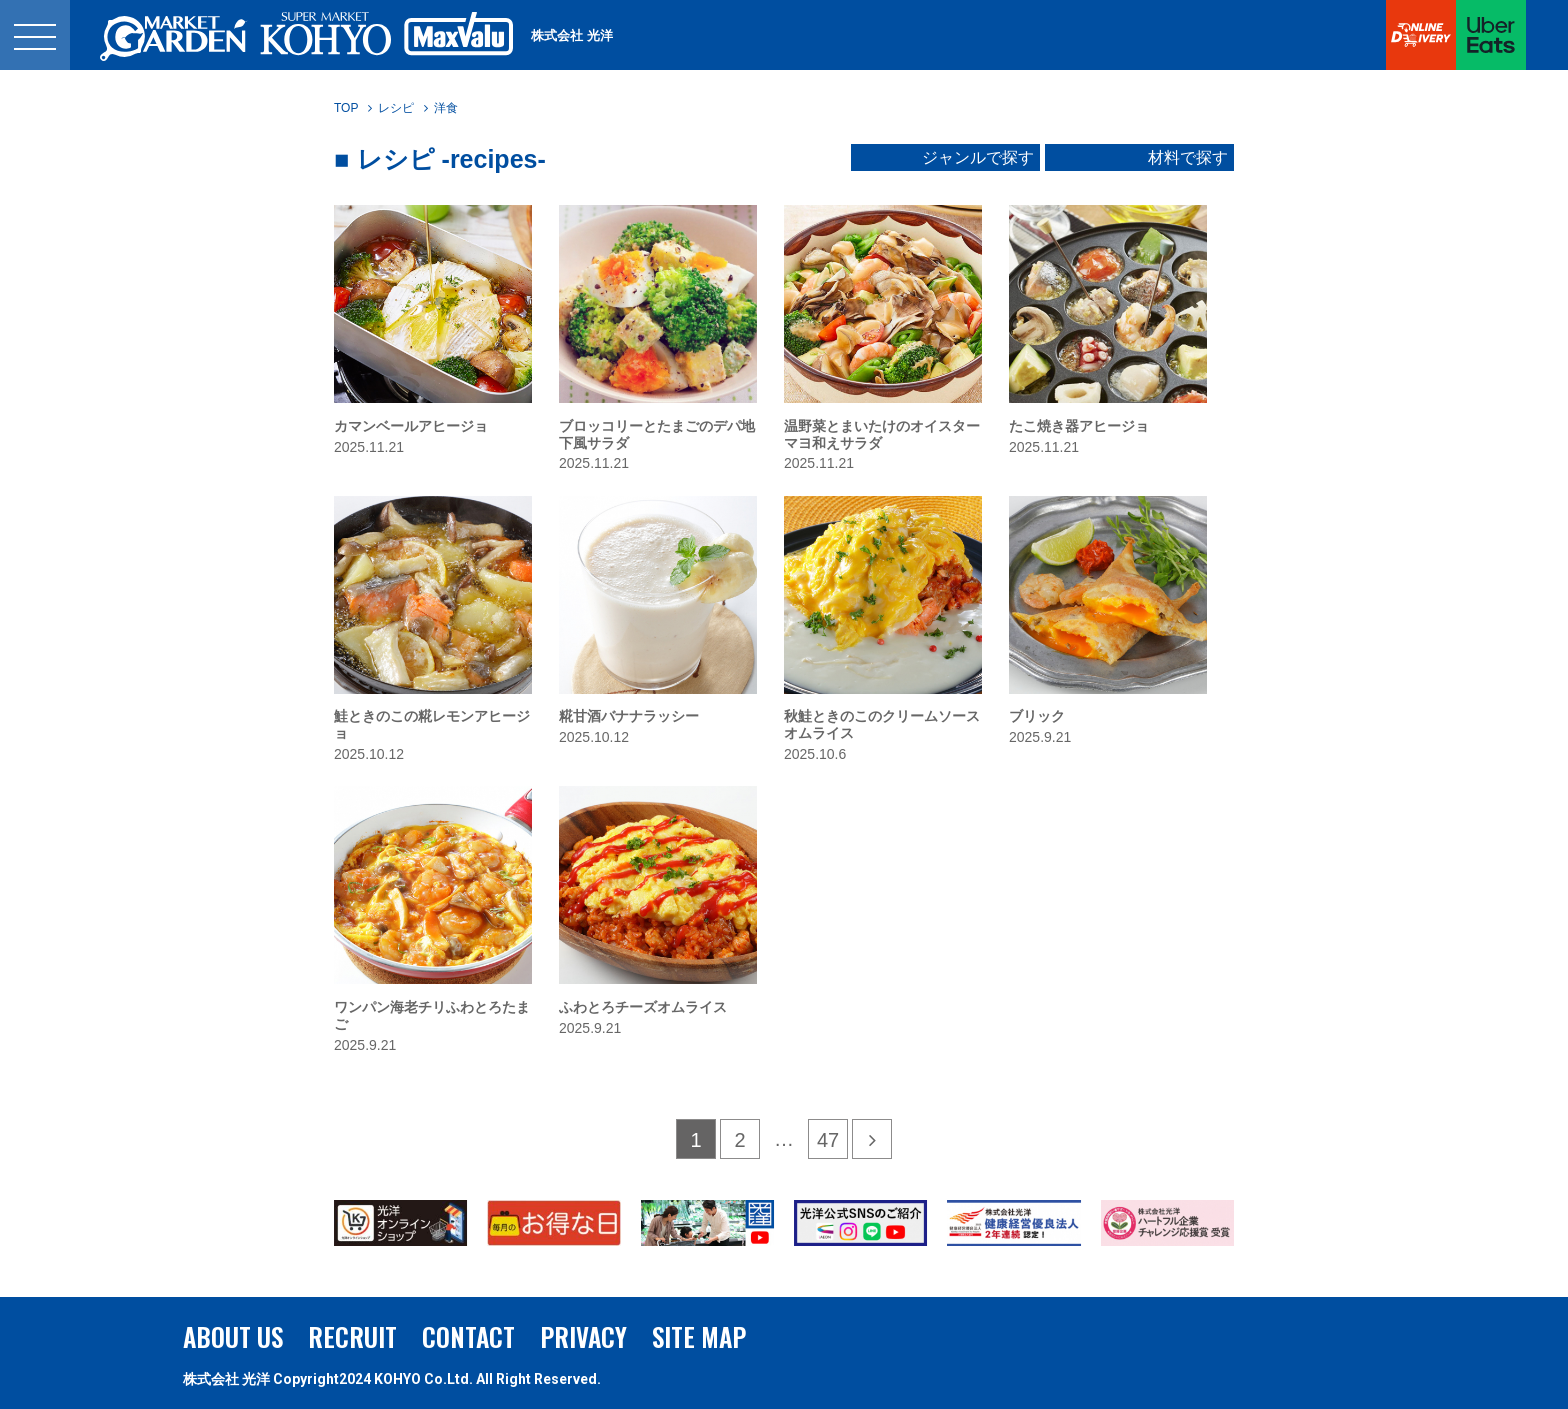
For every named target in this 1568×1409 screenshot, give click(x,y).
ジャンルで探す (978, 158)
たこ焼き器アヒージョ (1079, 426)
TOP (346, 108)
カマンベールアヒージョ (411, 426)
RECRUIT (352, 1336)
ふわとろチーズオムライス (643, 1007)
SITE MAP (699, 1336)
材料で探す (1188, 158)
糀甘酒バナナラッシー (629, 716)
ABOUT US (233, 1336)
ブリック (1037, 716)
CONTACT (468, 1336)
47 (828, 1140)
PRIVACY (583, 1336)
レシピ (396, 108)
